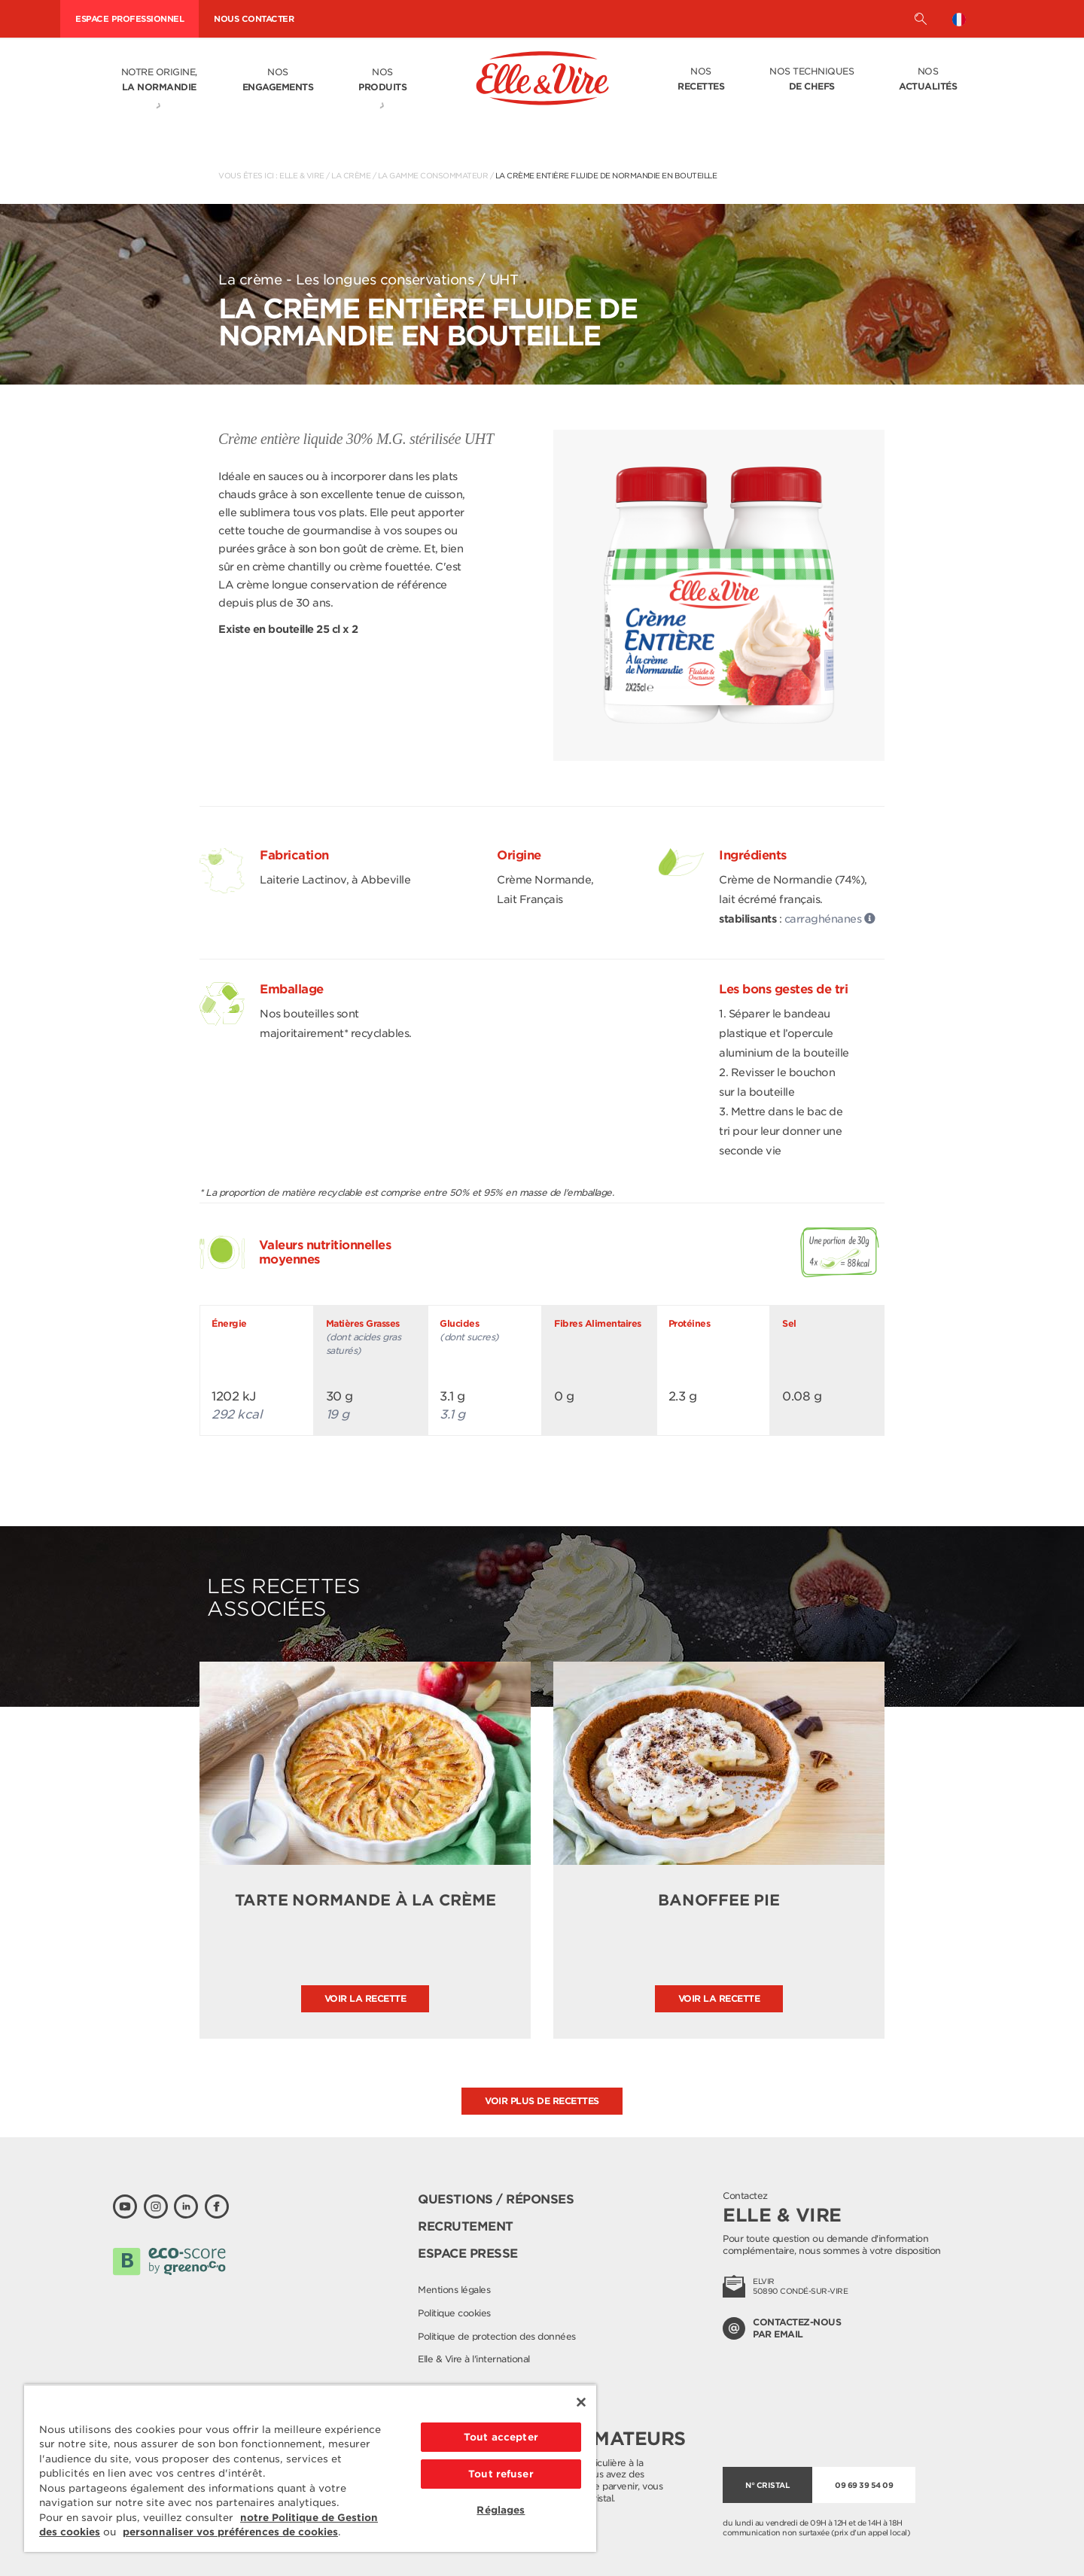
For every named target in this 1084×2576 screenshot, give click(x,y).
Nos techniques (811, 79)
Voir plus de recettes (542, 2100)
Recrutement (465, 2226)
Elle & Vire (301, 175)
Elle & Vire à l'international (474, 2359)
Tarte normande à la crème (365, 1900)
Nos (278, 80)
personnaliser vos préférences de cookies (230, 2532)
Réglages (501, 2510)
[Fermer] (581, 2402)
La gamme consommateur (433, 175)
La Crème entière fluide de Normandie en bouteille (606, 175)
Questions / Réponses (496, 2199)
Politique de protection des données (497, 2336)
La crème (350, 175)
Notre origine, (159, 80)
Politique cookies (454, 2313)
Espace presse (468, 2253)
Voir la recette (365, 1998)
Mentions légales (454, 2289)
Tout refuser (501, 2474)
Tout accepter (501, 2437)
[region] (310, 2468)
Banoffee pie (719, 1900)
